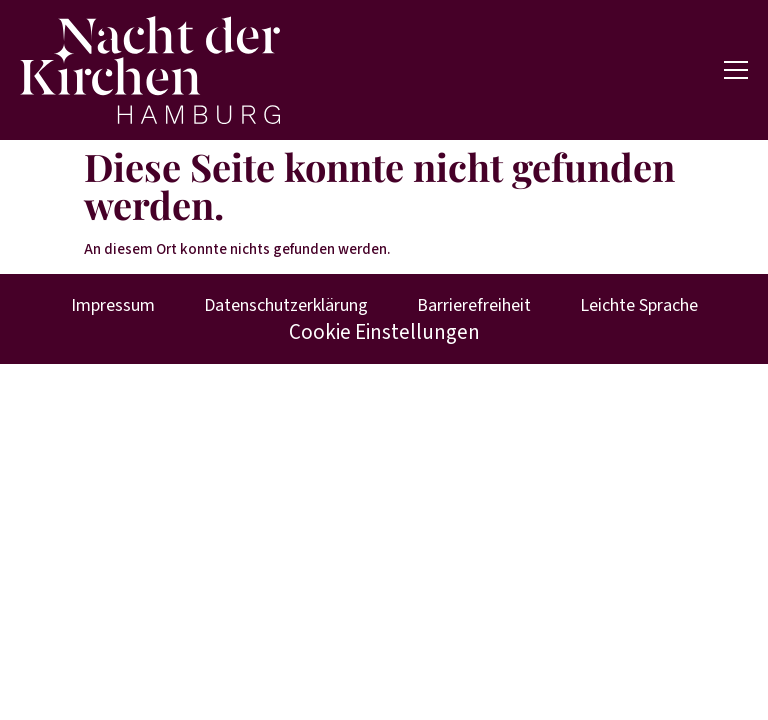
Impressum (113, 305)
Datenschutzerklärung (286, 305)
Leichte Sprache (639, 305)
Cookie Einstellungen (384, 332)
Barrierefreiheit (474, 305)
